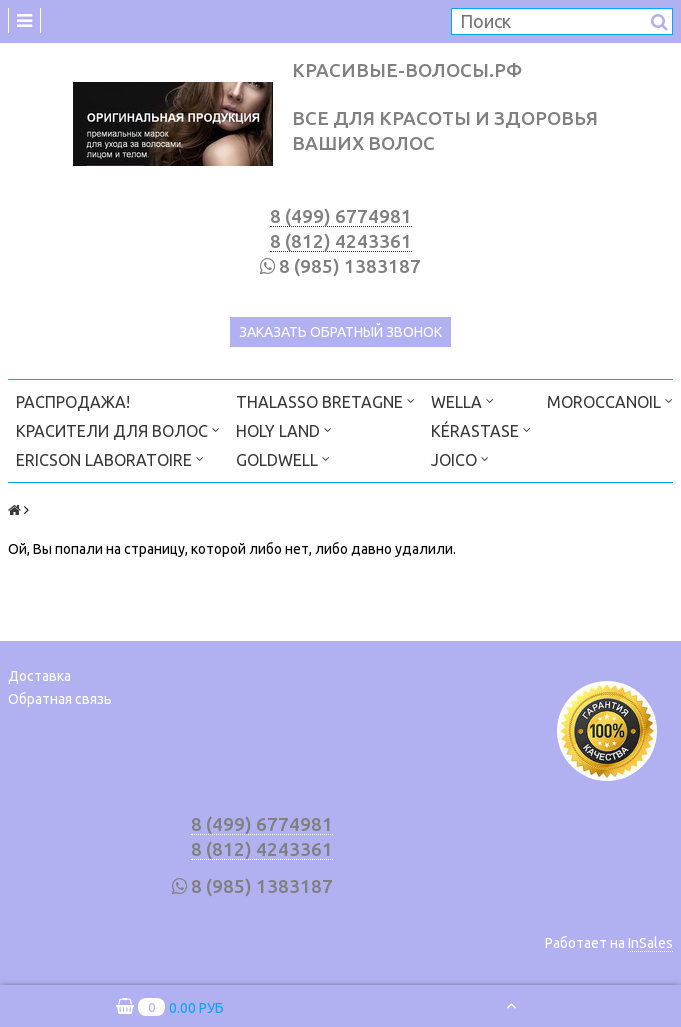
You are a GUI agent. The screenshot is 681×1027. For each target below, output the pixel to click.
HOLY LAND (284, 429)
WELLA (462, 400)
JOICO (460, 458)
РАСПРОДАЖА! (73, 402)
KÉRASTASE (481, 429)
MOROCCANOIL (610, 400)
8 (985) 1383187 (350, 266)
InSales (650, 943)
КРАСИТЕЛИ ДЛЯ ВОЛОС (118, 429)
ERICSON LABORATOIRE (110, 458)
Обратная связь (60, 699)
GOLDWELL (283, 458)
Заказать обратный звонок (340, 332)
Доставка (39, 676)
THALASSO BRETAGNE (325, 400)
